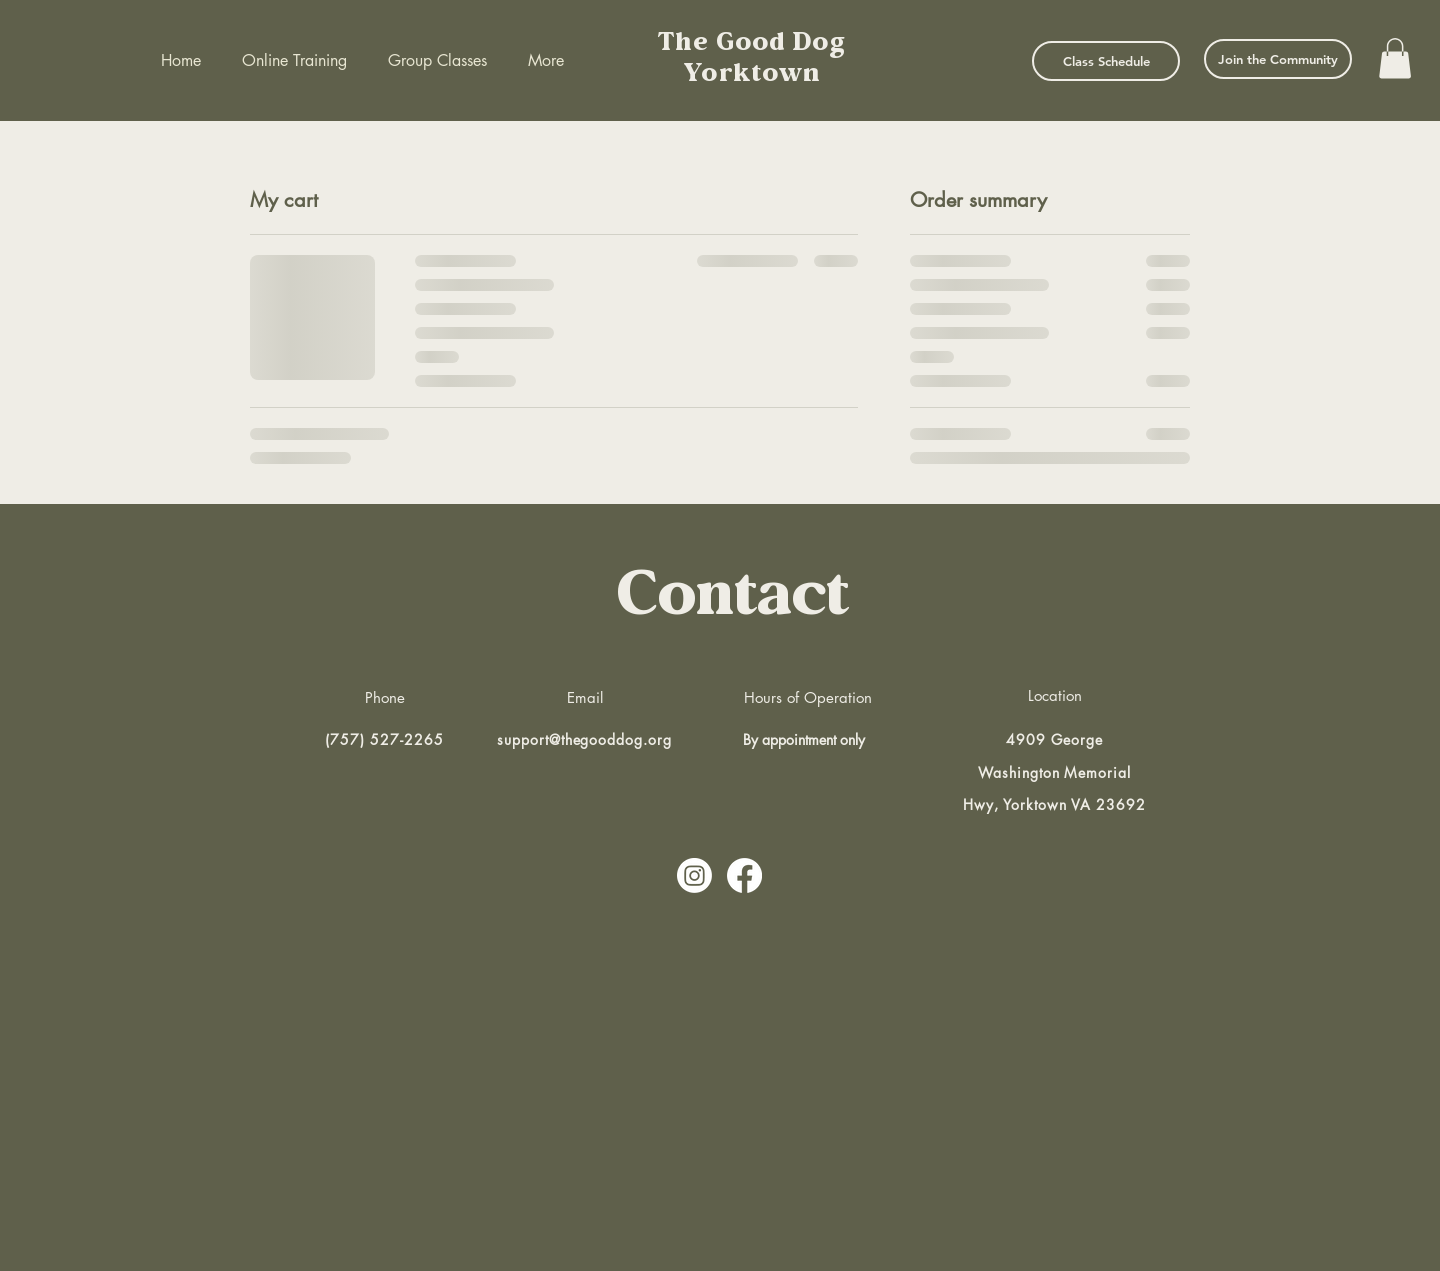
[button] (1395, 58)
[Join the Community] (1278, 59)
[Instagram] (694, 875)
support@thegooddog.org (585, 739)
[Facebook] (744, 875)
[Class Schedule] (1106, 61)
